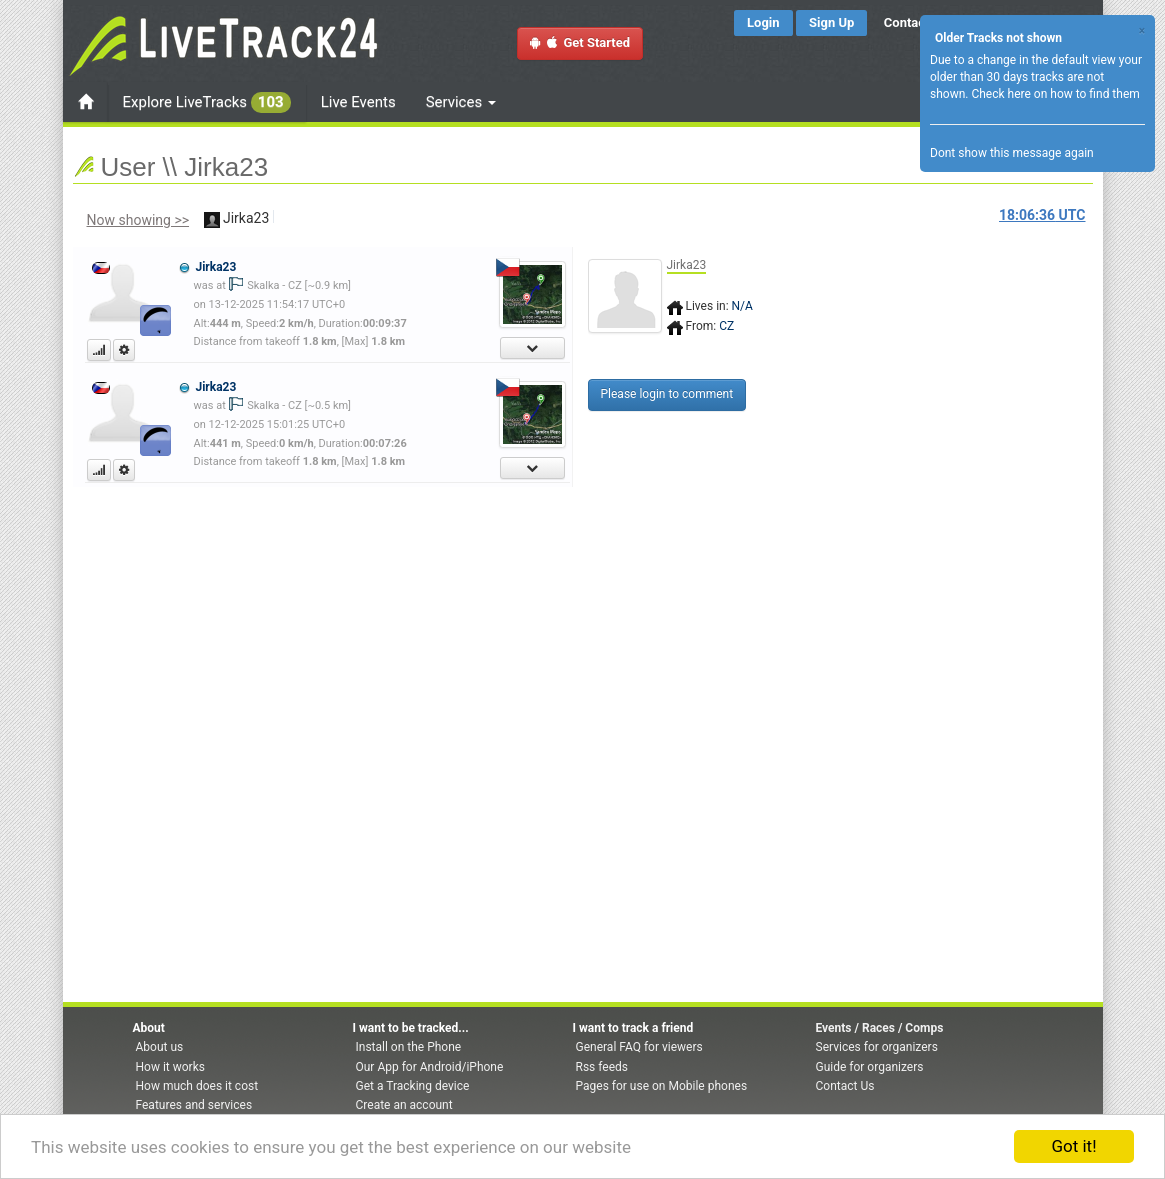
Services (461, 102)
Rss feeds (602, 1067)
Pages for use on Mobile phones (662, 1086)
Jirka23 (215, 267)
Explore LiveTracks (207, 102)
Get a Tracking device (413, 1086)
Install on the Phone (409, 1047)
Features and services (194, 1105)
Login (763, 22)
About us (160, 1047)
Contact (907, 22)
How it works (170, 1067)
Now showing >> (138, 220)
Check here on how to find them (1055, 94)
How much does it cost (197, 1086)
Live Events (358, 102)
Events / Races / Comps (880, 1028)
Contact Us (845, 1086)
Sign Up (831, 22)
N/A (742, 306)
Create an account (404, 1105)
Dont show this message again (1012, 153)
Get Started (580, 42)
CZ (726, 326)
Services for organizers (877, 1047)
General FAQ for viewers (639, 1047)
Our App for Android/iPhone (430, 1067)
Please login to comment (667, 394)
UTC (1042, 215)
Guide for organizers (870, 1067)
